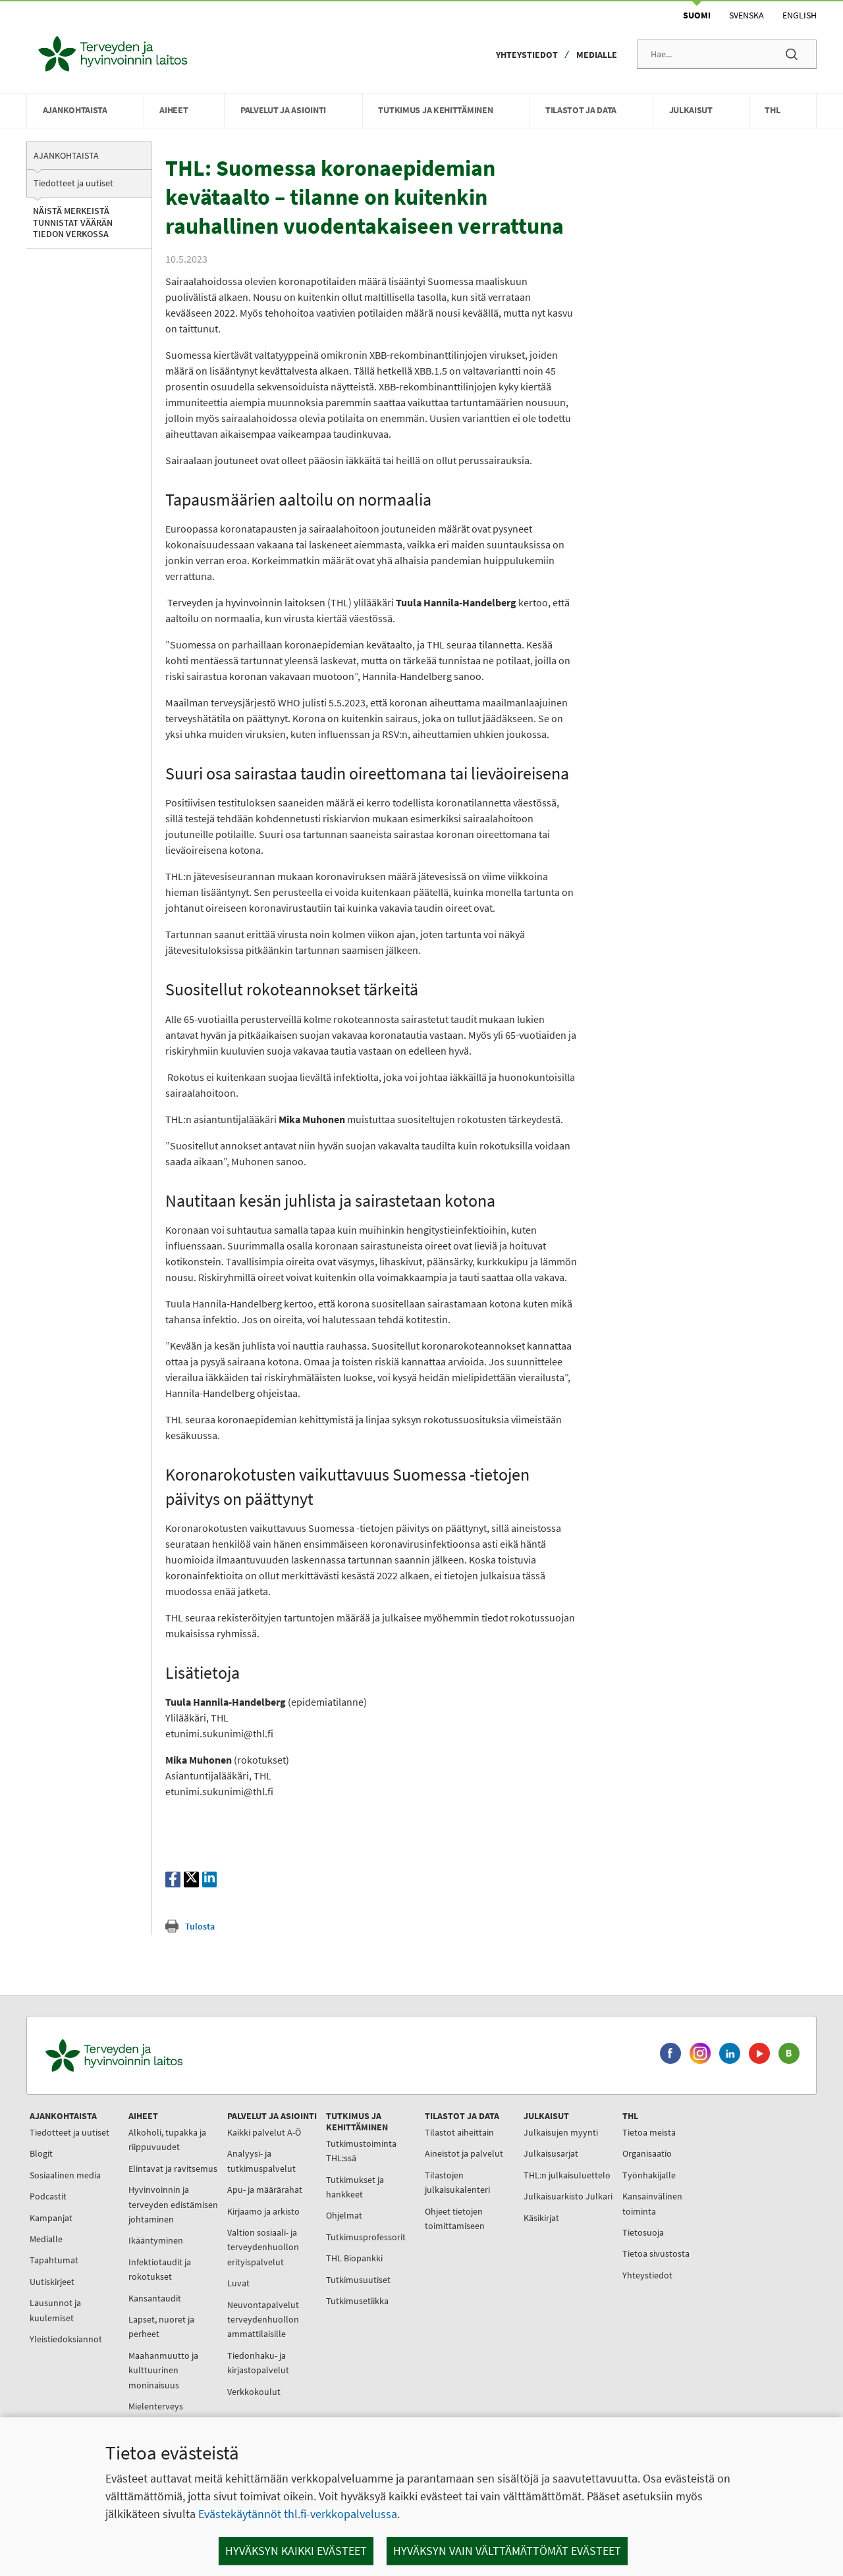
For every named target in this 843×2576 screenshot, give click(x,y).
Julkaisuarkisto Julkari (568, 2196)
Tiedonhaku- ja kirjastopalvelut (258, 2363)
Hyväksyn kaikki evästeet (296, 2550)
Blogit (41, 2153)
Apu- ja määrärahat (264, 2189)
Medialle (596, 55)
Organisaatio (647, 2153)
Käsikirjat (541, 2218)
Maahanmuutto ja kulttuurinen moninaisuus (163, 2370)
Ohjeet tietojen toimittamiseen (455, 2218)
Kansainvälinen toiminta (652, 2203)
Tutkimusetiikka (357, 2301)
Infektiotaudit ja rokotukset (159, 2269)
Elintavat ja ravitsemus (172, 2168)
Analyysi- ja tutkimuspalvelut (261, 2160)
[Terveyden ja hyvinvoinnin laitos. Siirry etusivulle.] (171, 2056)
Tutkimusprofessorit (366, 2237)
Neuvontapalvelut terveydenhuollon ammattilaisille (263, 2319)
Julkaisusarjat (551, 2153)
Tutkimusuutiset (358, 2280)
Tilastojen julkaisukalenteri (457, 2182)
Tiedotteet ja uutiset (73, 183)
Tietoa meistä (649, 2132)
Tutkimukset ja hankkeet (355, 2187)
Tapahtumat (54, 2260)
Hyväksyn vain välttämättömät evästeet (507, 2550)
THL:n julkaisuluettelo (567, 2175)
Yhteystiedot (527, 55)
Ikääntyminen (155, 2240)
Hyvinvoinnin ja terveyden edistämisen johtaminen (173, 2204)
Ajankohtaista (66, 155)
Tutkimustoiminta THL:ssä (361, 2151)
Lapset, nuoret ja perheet (161, 2326)
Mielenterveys (155, 2406)
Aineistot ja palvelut (464, 2153)
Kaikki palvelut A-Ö (264, 2132)
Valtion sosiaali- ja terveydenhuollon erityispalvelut (263, 2247)
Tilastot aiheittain (459, 2132)
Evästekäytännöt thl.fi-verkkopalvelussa (297, 2513)
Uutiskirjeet (52, 2282)
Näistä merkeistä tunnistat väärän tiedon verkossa (73, 222)
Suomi (697, 15)
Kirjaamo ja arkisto (263, 2211)
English (799, 15)
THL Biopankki (354, 2258)
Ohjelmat (344, 2215)
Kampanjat (51, 2218)
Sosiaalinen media (65, 2175)
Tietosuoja (643, 2232)
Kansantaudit (154, 2298)
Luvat (238, 2283)
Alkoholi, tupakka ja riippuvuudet (167, 2139)
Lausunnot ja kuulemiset (55, 2310)
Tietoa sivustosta (656, 2253)
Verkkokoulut (254, 2392)
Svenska (746, 15)
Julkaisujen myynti (561, 2132)
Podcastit (48, 2196)
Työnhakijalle (649, 2175)
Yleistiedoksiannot (66, 2339)
